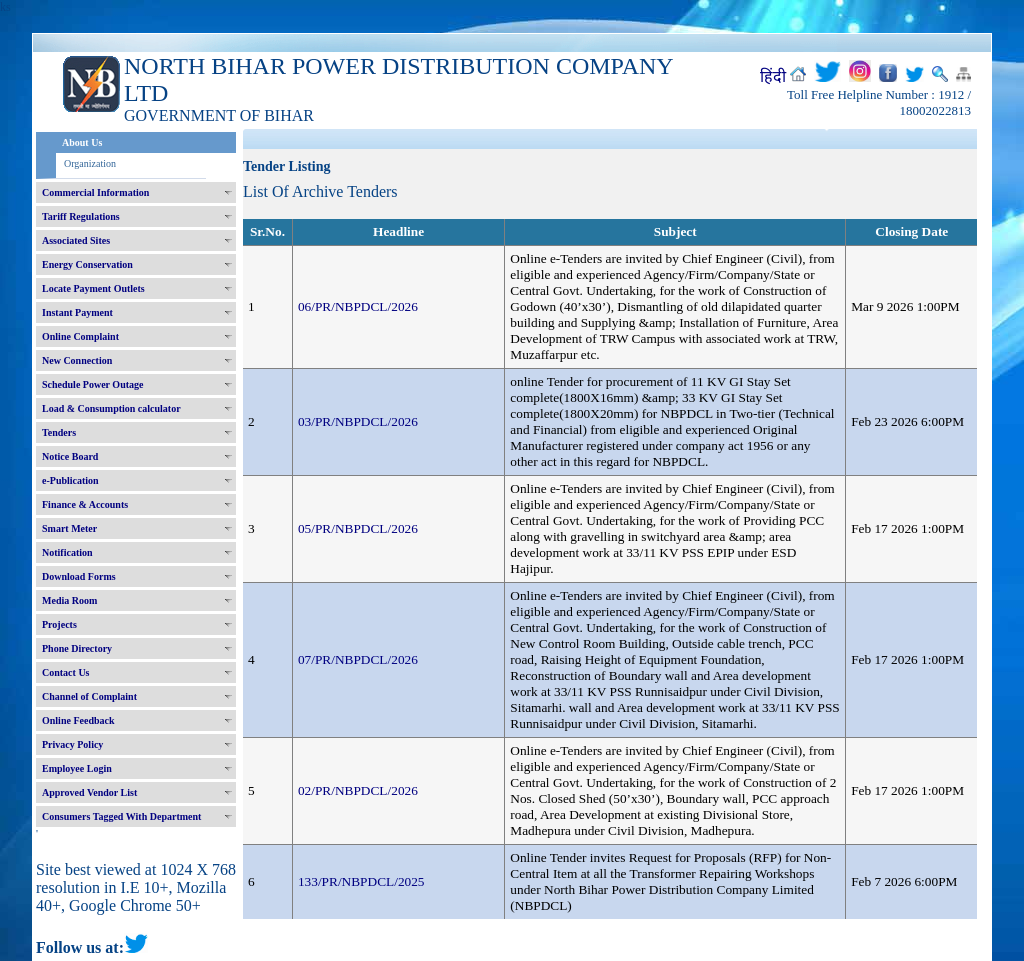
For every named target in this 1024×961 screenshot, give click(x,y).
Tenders (59, 432)
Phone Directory (77, 648)
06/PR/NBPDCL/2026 (358, 306)
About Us (82, 142)
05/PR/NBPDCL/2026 (358, 528)
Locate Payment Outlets (93, 288)
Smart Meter (69, 528)
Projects (59, 624)
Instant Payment (77, 312)
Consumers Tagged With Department (121, 816)
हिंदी (773, 76)
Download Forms (79, 576)
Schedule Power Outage (92, 384)
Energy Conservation (87, 264)
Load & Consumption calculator (111, 408)
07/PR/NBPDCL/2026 (358, 659)
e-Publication (70, 480)
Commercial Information (95, 192)
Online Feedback (78, 720)
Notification (67, 552)
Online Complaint (80, 336)
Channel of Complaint (89, 696)
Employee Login (77, 768)
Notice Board (70, 456)
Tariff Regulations (81, 216)
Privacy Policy (72, 744)
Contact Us (66, 672)
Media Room (69, 600)
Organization (90, 163)
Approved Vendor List (89, 792)
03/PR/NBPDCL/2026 (358, 421)
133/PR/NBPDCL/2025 (361, 881)
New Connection (77, 360)
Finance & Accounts (85, 504)
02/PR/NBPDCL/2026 (358, 790)
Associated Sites (76, 240)
